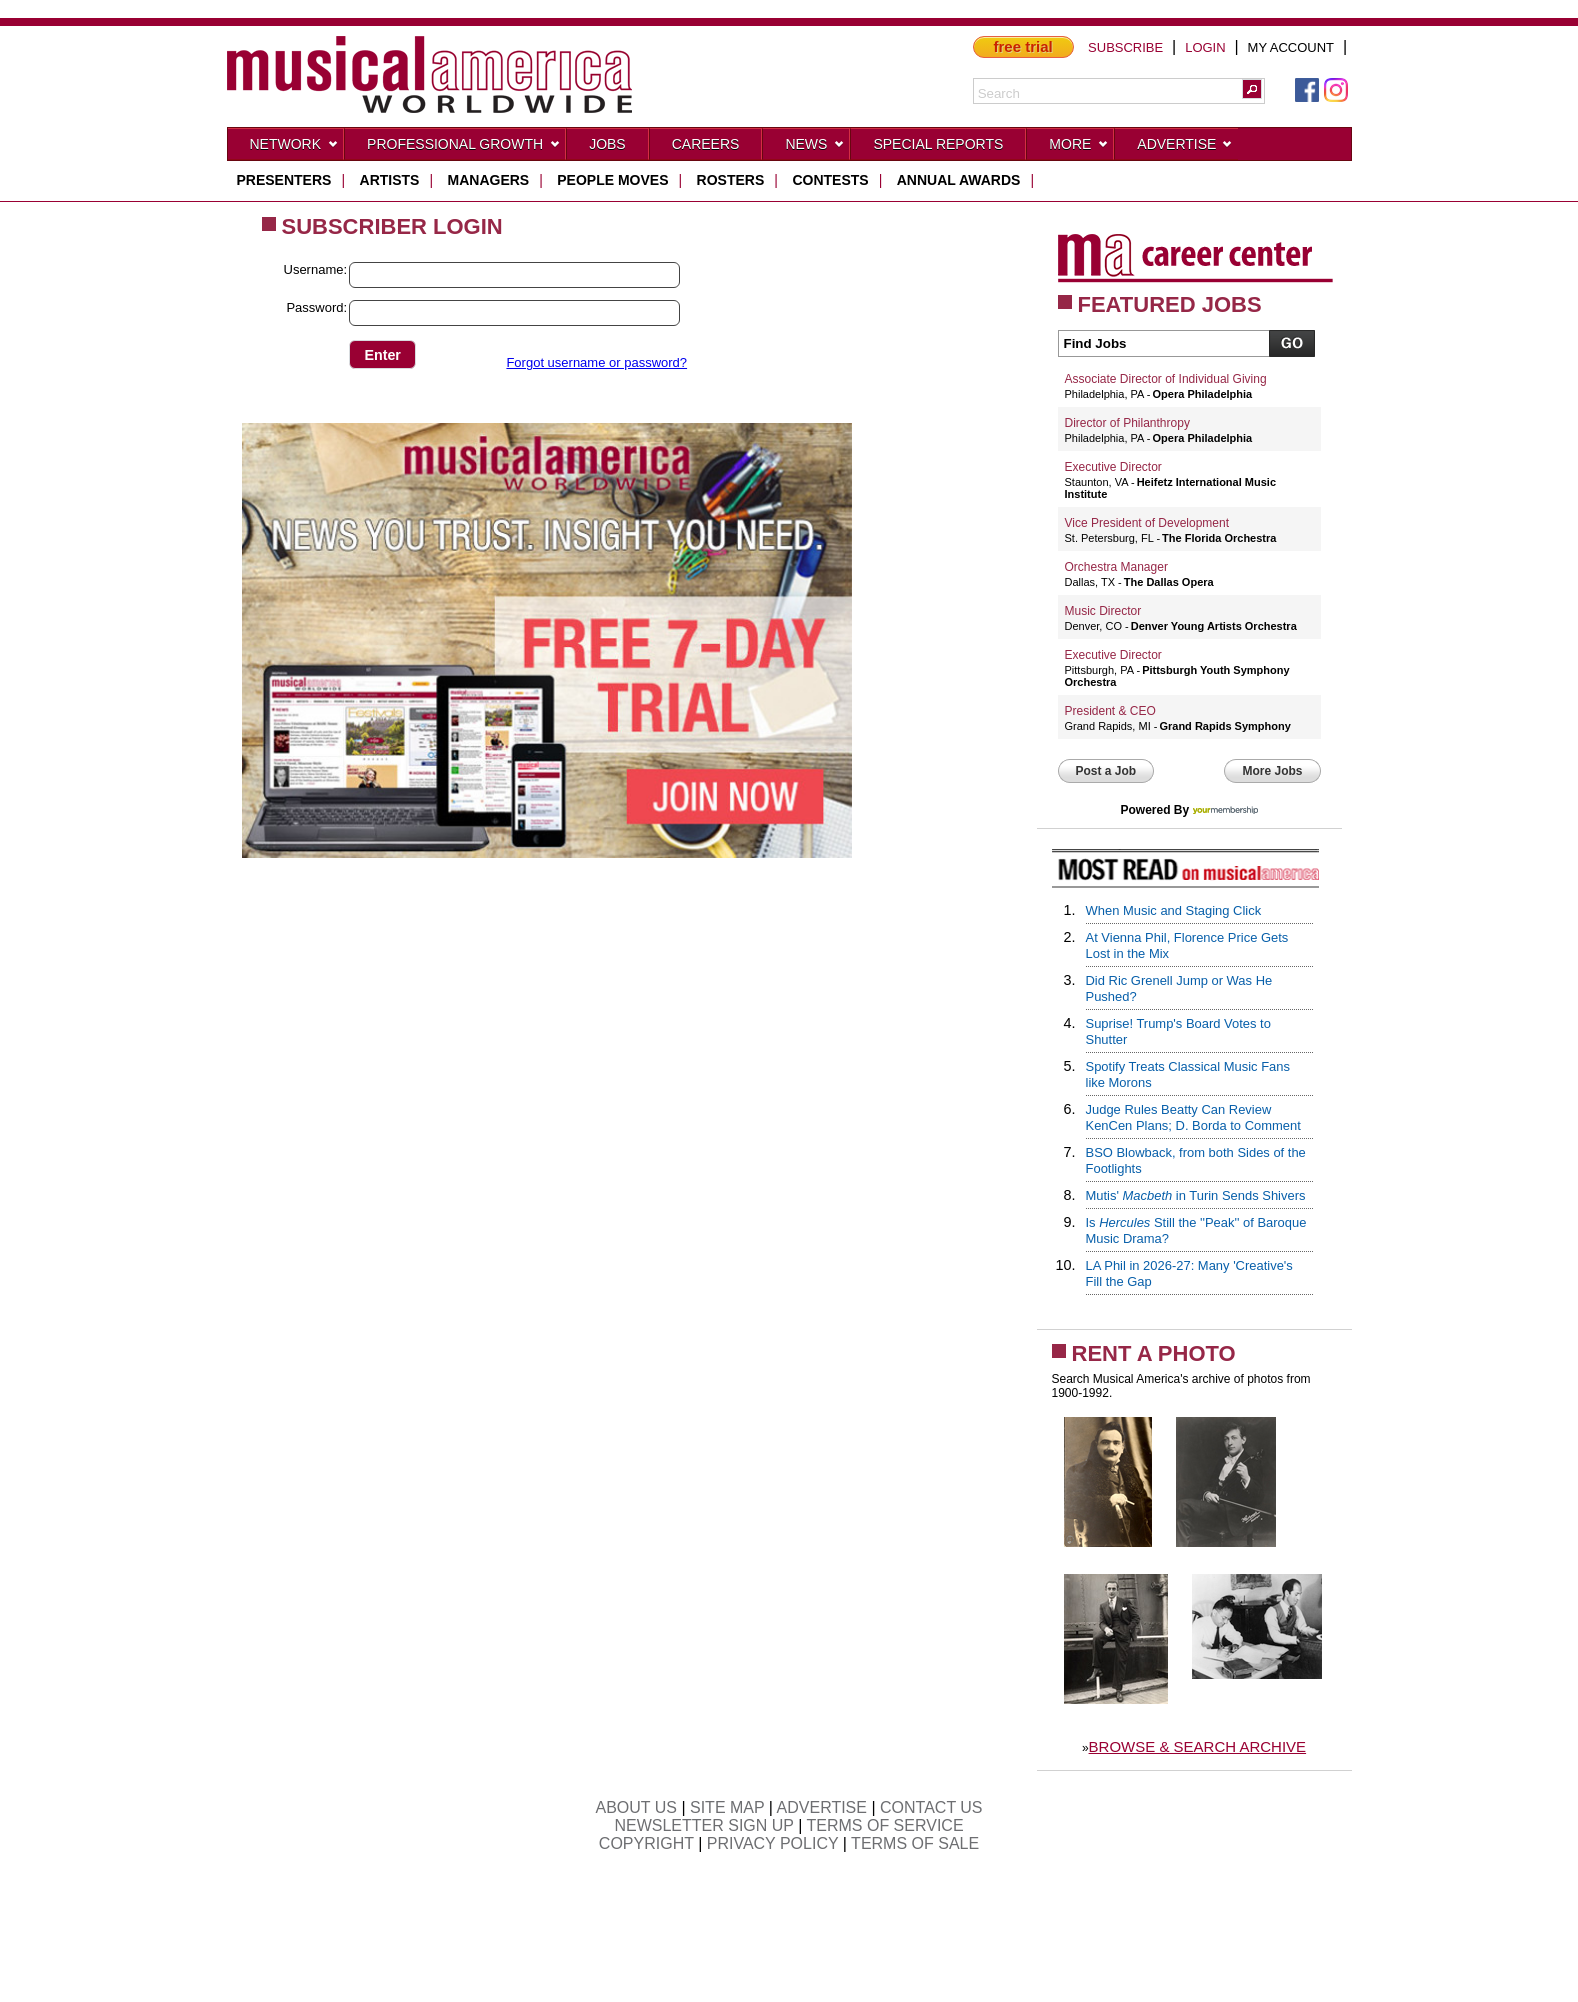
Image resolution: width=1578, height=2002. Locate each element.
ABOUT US (636, 1807)
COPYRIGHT (646, 1843)
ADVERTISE (822, 1807)
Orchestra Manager (1116, 567)
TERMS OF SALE (915, 1843)
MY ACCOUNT (1291, 47)
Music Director (1103, 611)
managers (489, 180)
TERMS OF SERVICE (885, 1825)
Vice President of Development (1147, 523)
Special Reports (938, 144)
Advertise (1185, 148)
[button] (1252, 89)
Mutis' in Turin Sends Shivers (1196, 1195)
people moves (612, 180)
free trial (1023, 46)
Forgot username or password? (596, 362)
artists (390, 180)
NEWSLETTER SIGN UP (703, 1825)
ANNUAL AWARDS (959, 180)
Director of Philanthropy (1127, 423)
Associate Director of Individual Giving (1166, 379)
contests (830, 180)
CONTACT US (931, 1807)
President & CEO (1110, 711)
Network (295, 148)
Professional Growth (464, 148)
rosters (731, 180)
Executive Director (1113, 467)
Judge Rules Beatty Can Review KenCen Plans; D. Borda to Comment (1193, 1117)
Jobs (607, 144)
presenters (284, 180)
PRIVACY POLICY (773, 1843)
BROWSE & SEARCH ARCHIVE (1198, 1746)
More (1079, 148)
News (815, 148)
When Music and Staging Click (1174, 910)
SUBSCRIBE (1125, 47)
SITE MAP (727, 1807)
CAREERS (706, 144)
